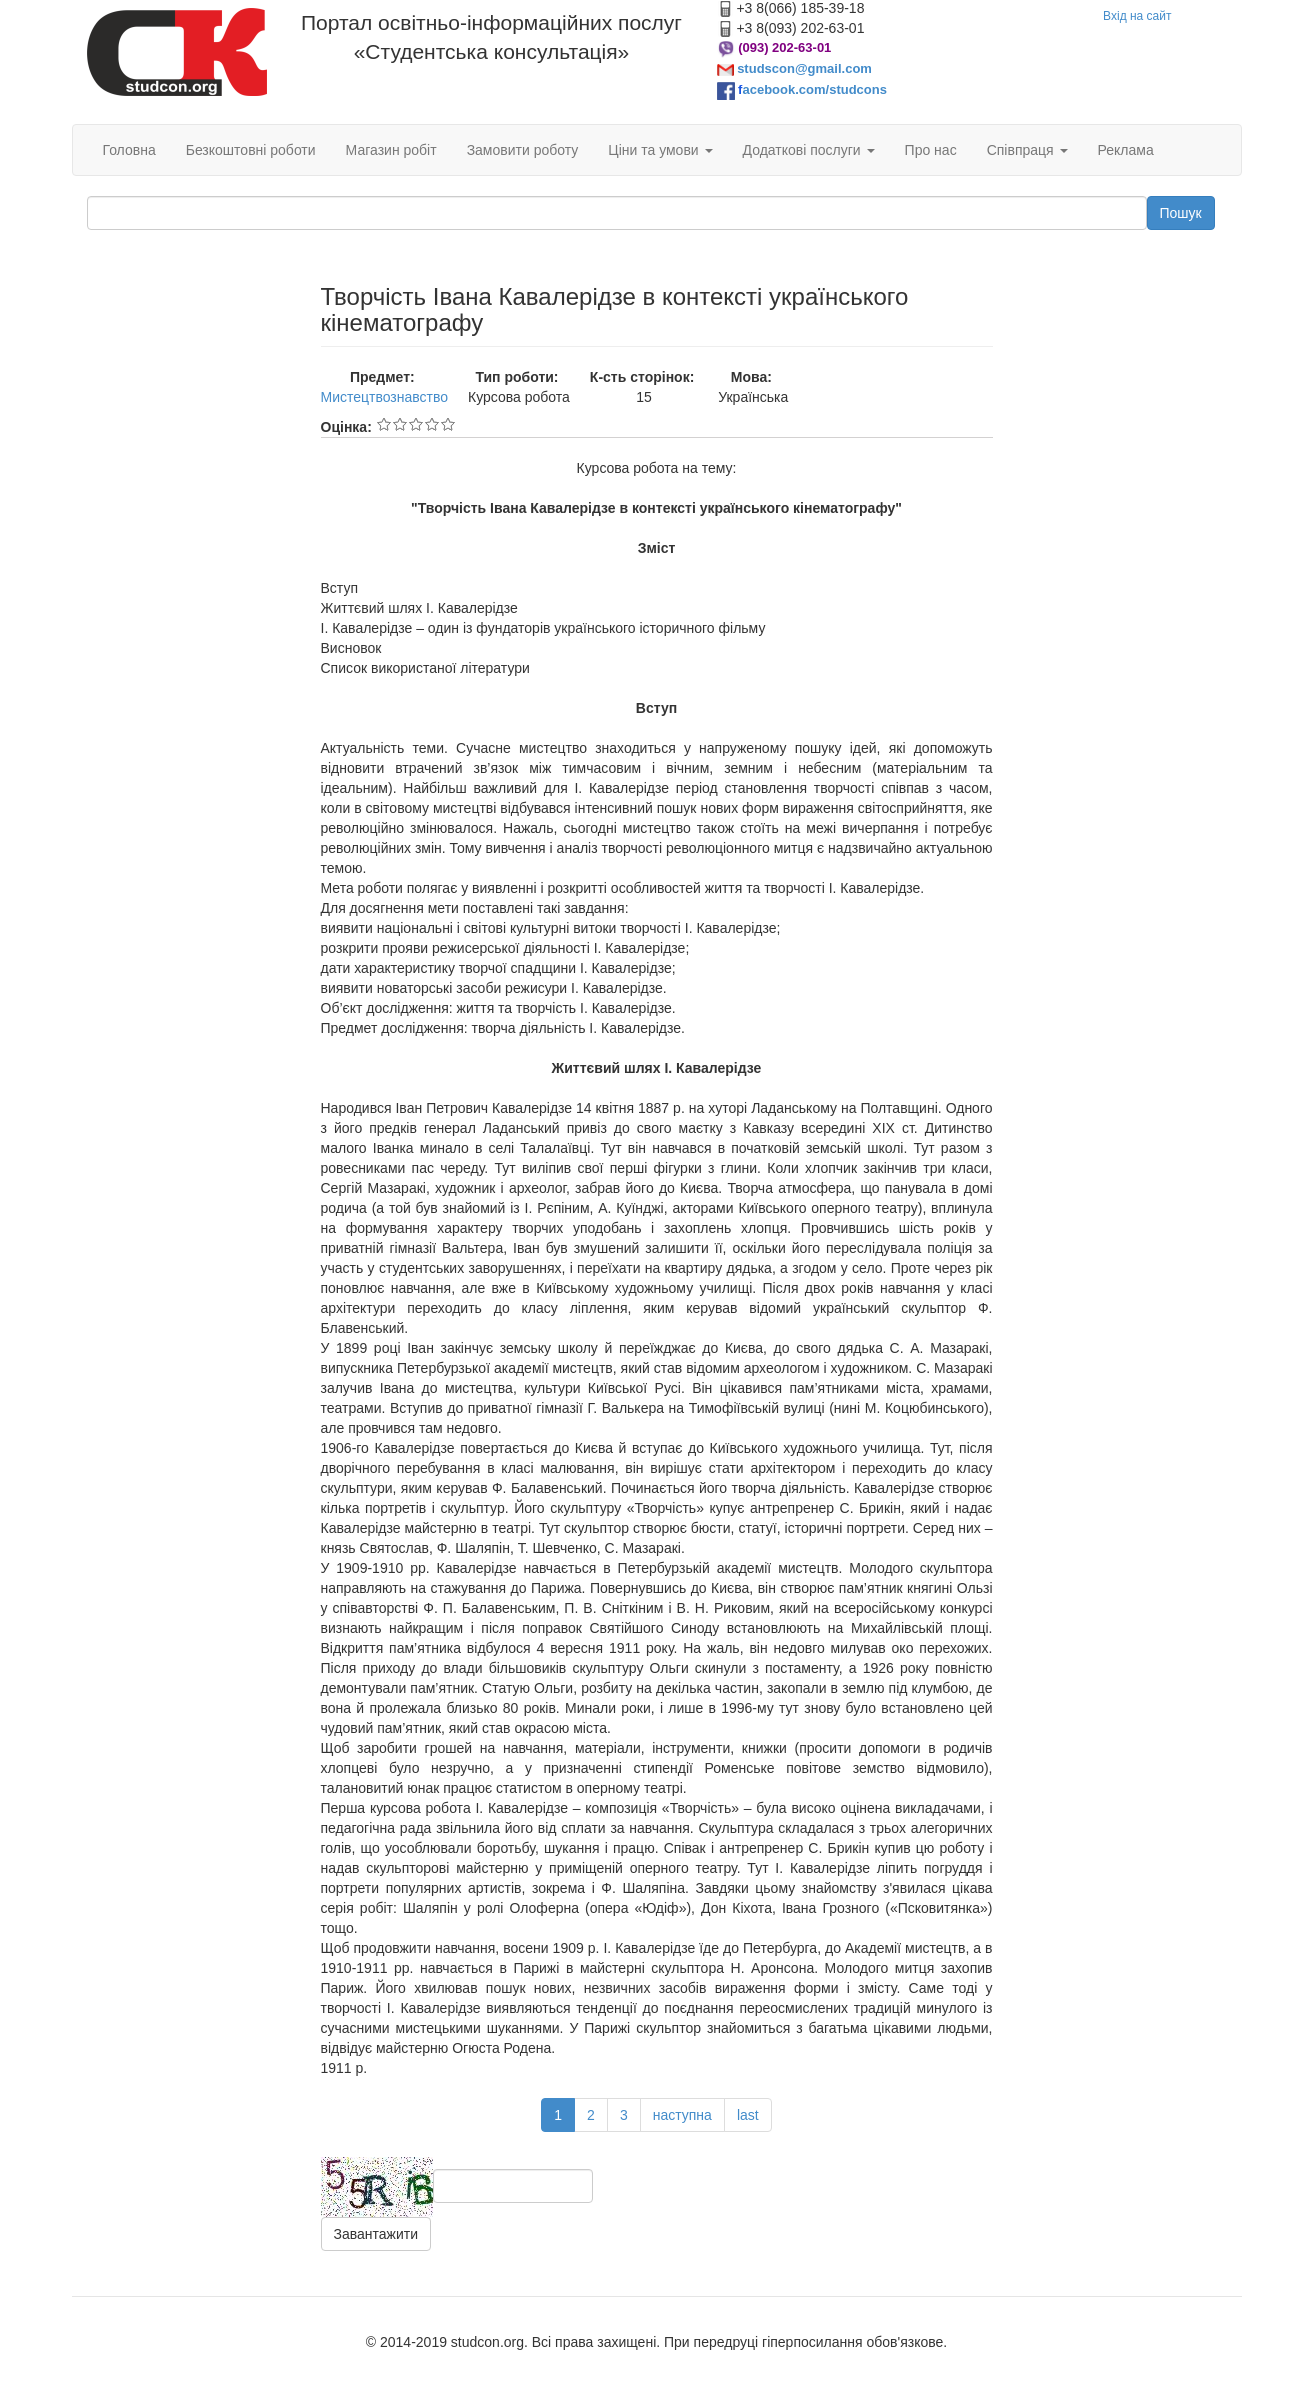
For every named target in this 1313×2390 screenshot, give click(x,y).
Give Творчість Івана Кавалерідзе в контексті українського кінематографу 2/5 (400, 424)
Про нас (931, 150)
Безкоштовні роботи (251, 150)
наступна (682, 2115)
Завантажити (376, 2234)
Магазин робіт (391, 150)
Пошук (1181, 213)
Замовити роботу (523, 150)
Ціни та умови (660, 150)
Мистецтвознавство (385, 397)
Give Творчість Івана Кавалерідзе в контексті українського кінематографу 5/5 (448, 424)
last (748, 2115)
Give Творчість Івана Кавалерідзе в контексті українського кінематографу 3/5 (416, 424)
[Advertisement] (189, 584)
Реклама (1126, 150)
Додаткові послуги (809, 150)
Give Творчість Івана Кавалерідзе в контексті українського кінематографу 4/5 (432, 424)
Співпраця (1027, 150)
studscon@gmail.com (804, 68)
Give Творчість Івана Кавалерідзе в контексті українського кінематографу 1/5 (384, 424)
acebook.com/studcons (814, 89)
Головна (129, 150)
